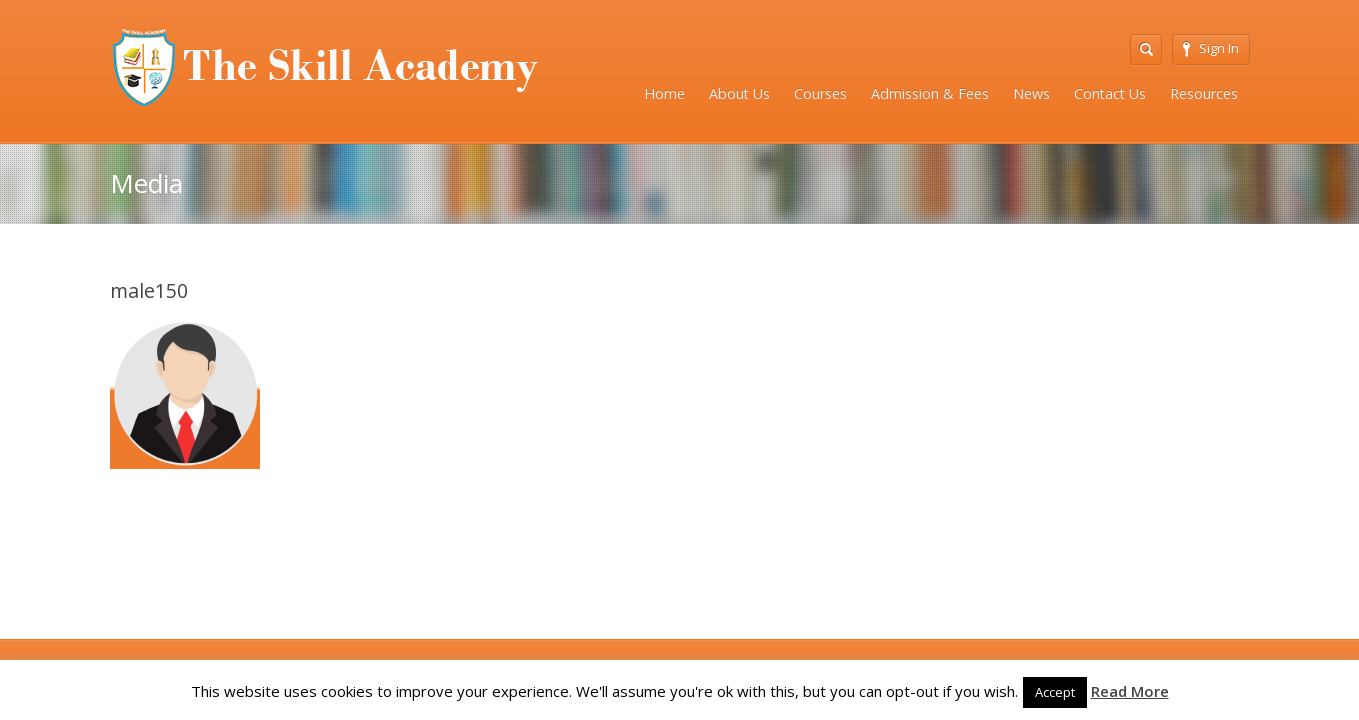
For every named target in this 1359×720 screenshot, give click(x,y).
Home (664, 93)
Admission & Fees (930, 93)
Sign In (1211, 48)
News (1031, 93)
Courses (820, 93)
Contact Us (1110, 93)
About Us (739, 93)
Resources (1204, 93)
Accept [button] (1055, 692)
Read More (1130, 691)
